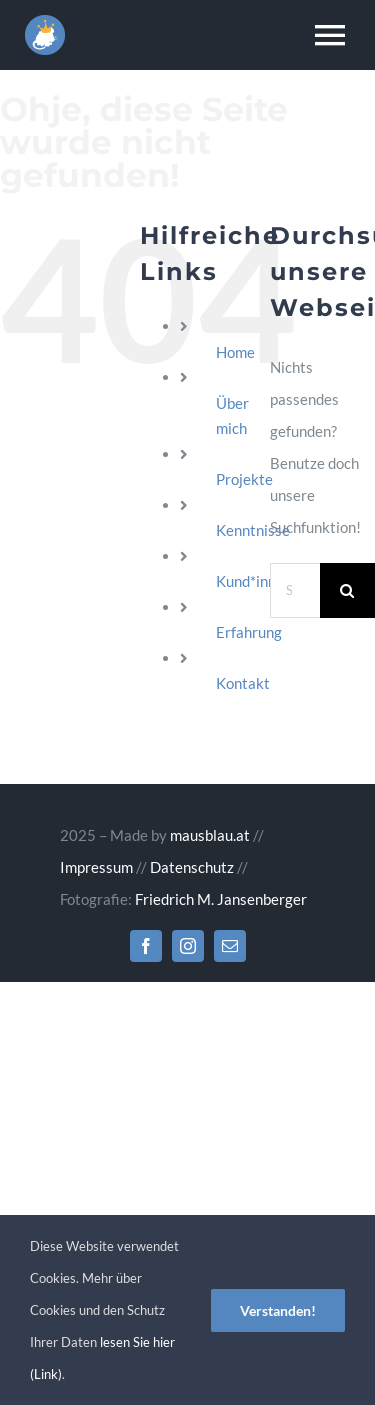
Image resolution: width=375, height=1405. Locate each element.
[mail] (230, 946)
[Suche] (347, 590)
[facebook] (146, 946)
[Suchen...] (295, 590)
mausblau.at (210, 835)
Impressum (96, 867)
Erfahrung (249, 632)
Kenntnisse (253, 530)
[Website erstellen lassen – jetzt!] (45, 22)
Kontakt (243, 683)
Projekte (244, 479)
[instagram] (188, 946)
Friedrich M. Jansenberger (221, 899)
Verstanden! (278, 1310)
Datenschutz (192, 867)
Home (235, 352)
